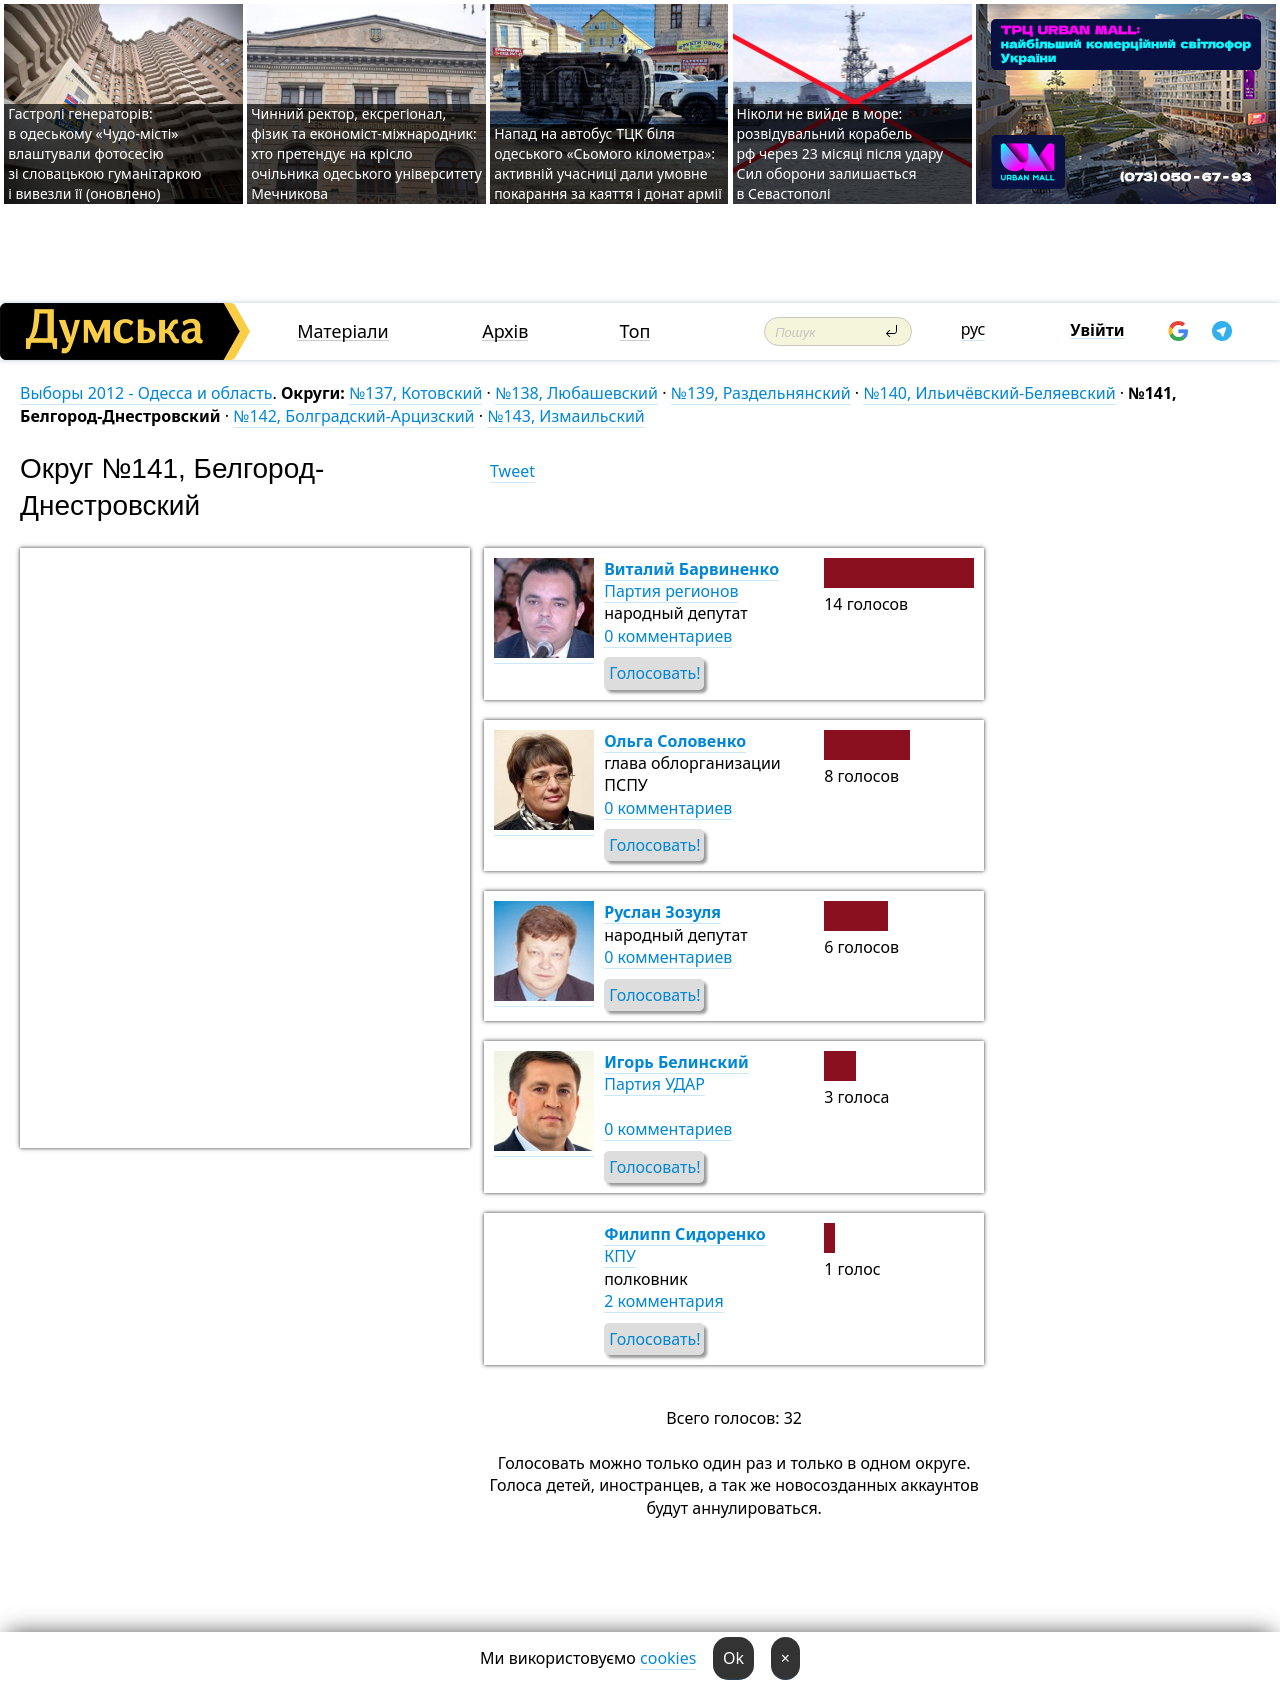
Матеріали (343, 331)
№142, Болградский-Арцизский (353, 416)
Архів (505, 331)
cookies (668, 1658)
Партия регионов (671, 591)
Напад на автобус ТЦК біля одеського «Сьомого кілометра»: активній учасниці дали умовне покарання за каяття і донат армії (608, 163)
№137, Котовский (415, 393)
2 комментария (663, 1301)
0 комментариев (668, 636)
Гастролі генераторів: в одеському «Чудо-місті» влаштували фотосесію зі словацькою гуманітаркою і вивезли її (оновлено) (104, 153)
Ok (733, 1658)
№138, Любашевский (576, 393)
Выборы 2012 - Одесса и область (146, 393)
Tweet (512, 471)
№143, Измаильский (566, 416)
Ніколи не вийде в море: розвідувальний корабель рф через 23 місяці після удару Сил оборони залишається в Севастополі (840, 153)
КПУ (620, 1256)
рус (973, 329)
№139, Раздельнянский (761, 393)
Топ (635, 331)
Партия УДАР (654, 1084)
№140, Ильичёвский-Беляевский (989, 393)
